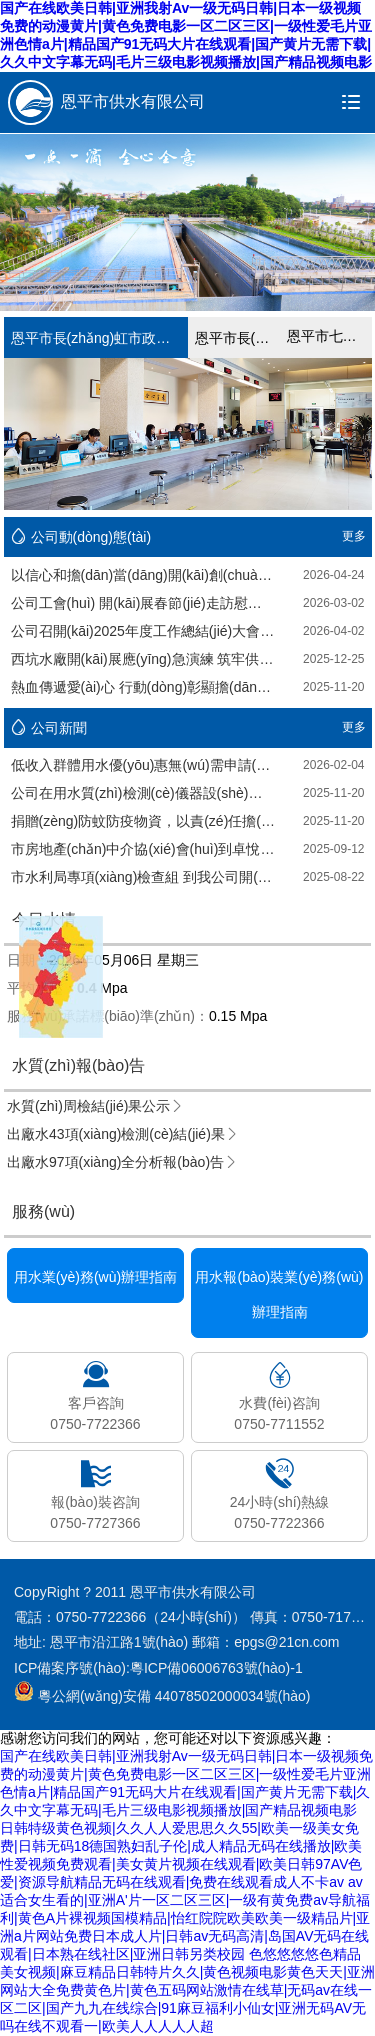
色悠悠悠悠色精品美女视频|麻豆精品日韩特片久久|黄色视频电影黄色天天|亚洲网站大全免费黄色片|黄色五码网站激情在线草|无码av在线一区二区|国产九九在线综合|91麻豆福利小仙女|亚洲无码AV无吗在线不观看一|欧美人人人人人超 (187, 1990)
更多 (354, 536)
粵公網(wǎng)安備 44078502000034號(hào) (162, 1691)
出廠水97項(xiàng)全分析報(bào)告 (122, 1162)
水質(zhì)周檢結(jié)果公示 (95, 1106)
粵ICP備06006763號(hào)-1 (216, 1668)
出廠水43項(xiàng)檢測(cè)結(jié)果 (123, 1134)
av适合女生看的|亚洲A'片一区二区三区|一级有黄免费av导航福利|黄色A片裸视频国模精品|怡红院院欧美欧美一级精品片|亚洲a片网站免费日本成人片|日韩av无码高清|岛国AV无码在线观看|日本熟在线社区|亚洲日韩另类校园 (185, 1918)
